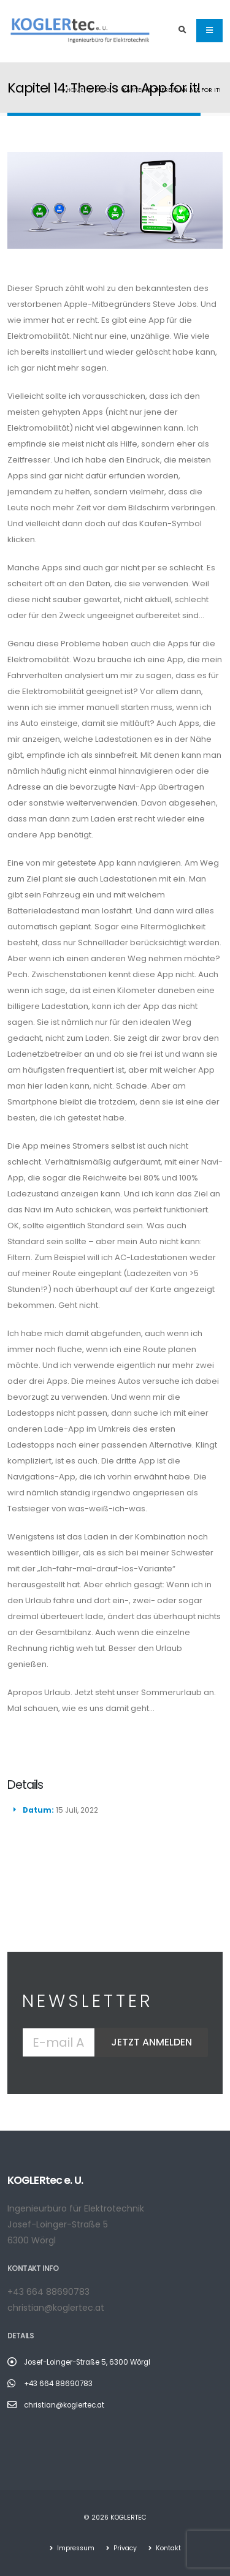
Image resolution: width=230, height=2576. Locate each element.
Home (74, 90)
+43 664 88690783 (48, 2292)
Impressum (74, 2548)
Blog (103, 90)
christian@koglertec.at (55, 2308)
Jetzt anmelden (151, 2042)
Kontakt (167, 2548)
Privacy (124, 2548)
